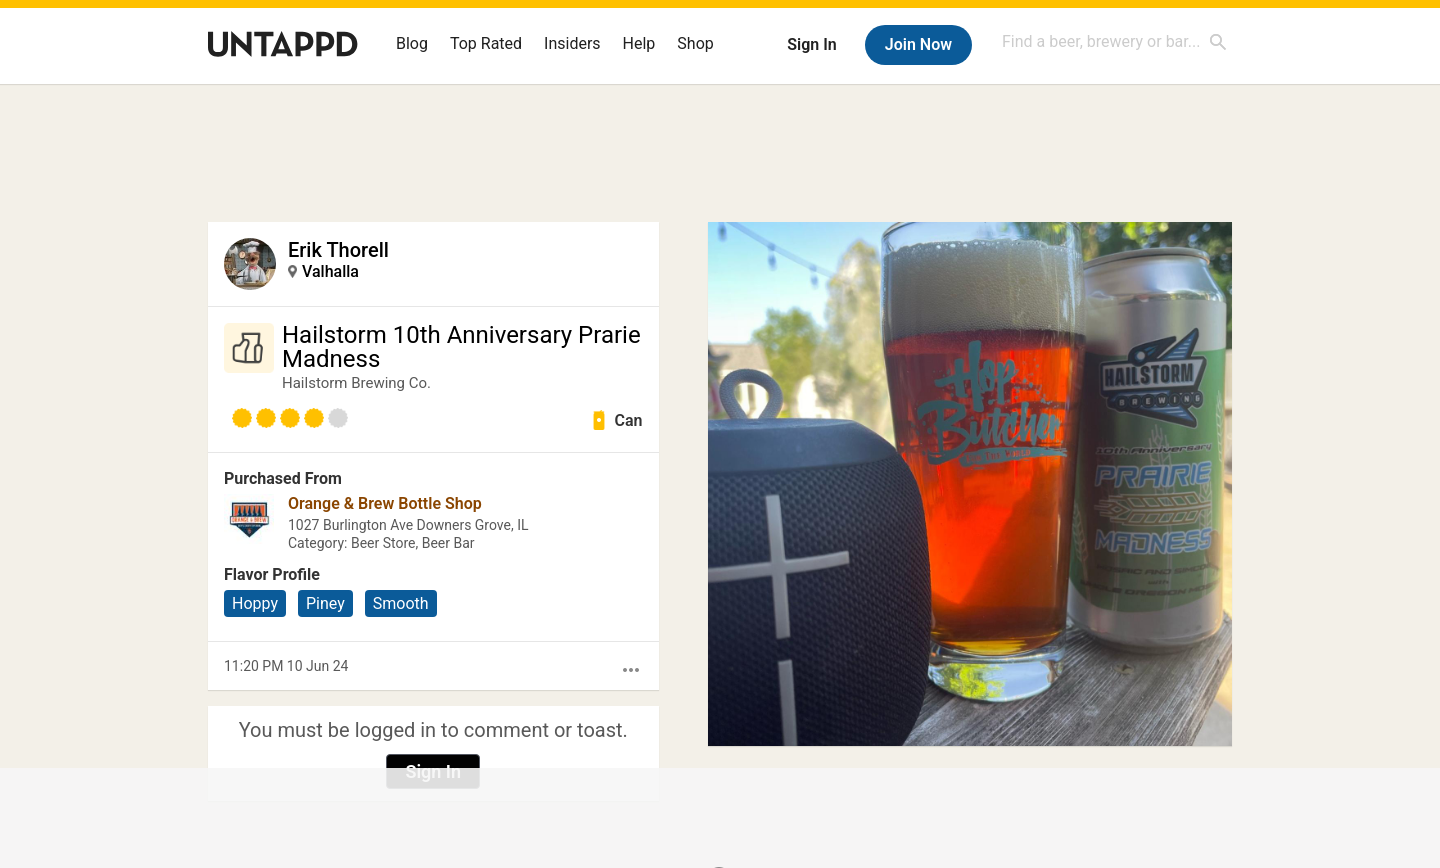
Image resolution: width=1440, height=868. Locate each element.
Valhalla (330, 271)
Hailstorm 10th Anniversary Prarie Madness (461, 347)
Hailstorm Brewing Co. (356, 383)
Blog (412, 43)
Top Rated (486, 43)
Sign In (811, 44)
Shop (695, 43)
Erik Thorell (338, 250)
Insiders (572, 43)
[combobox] (1115, 41)
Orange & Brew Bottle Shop (385, 503)
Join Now (918, 44)
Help (639, 43)
